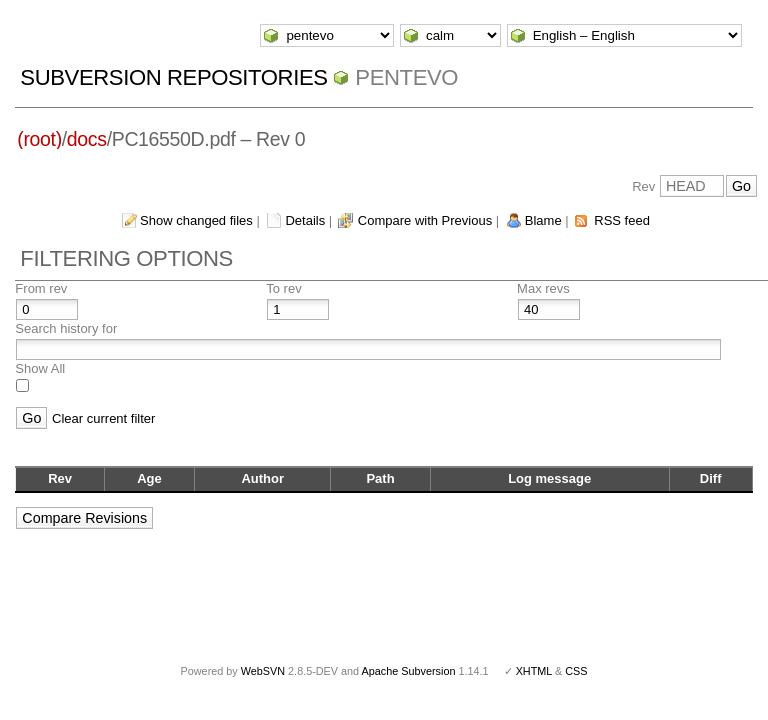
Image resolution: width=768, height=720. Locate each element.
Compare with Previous (425, 220)
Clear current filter (103, 418)
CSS (576, 671)
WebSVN (263, 671)
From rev (41, 288)
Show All (40, 368)
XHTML (534, 671)
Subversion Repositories (173, 77)
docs (87, 139)
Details (305, 220)
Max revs (543, 288)
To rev (283, 288)
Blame (543, 220)
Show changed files (196, 220)
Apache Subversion (409, 671)
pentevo (406, 77)
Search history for (66, 328)
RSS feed (622, 220)
